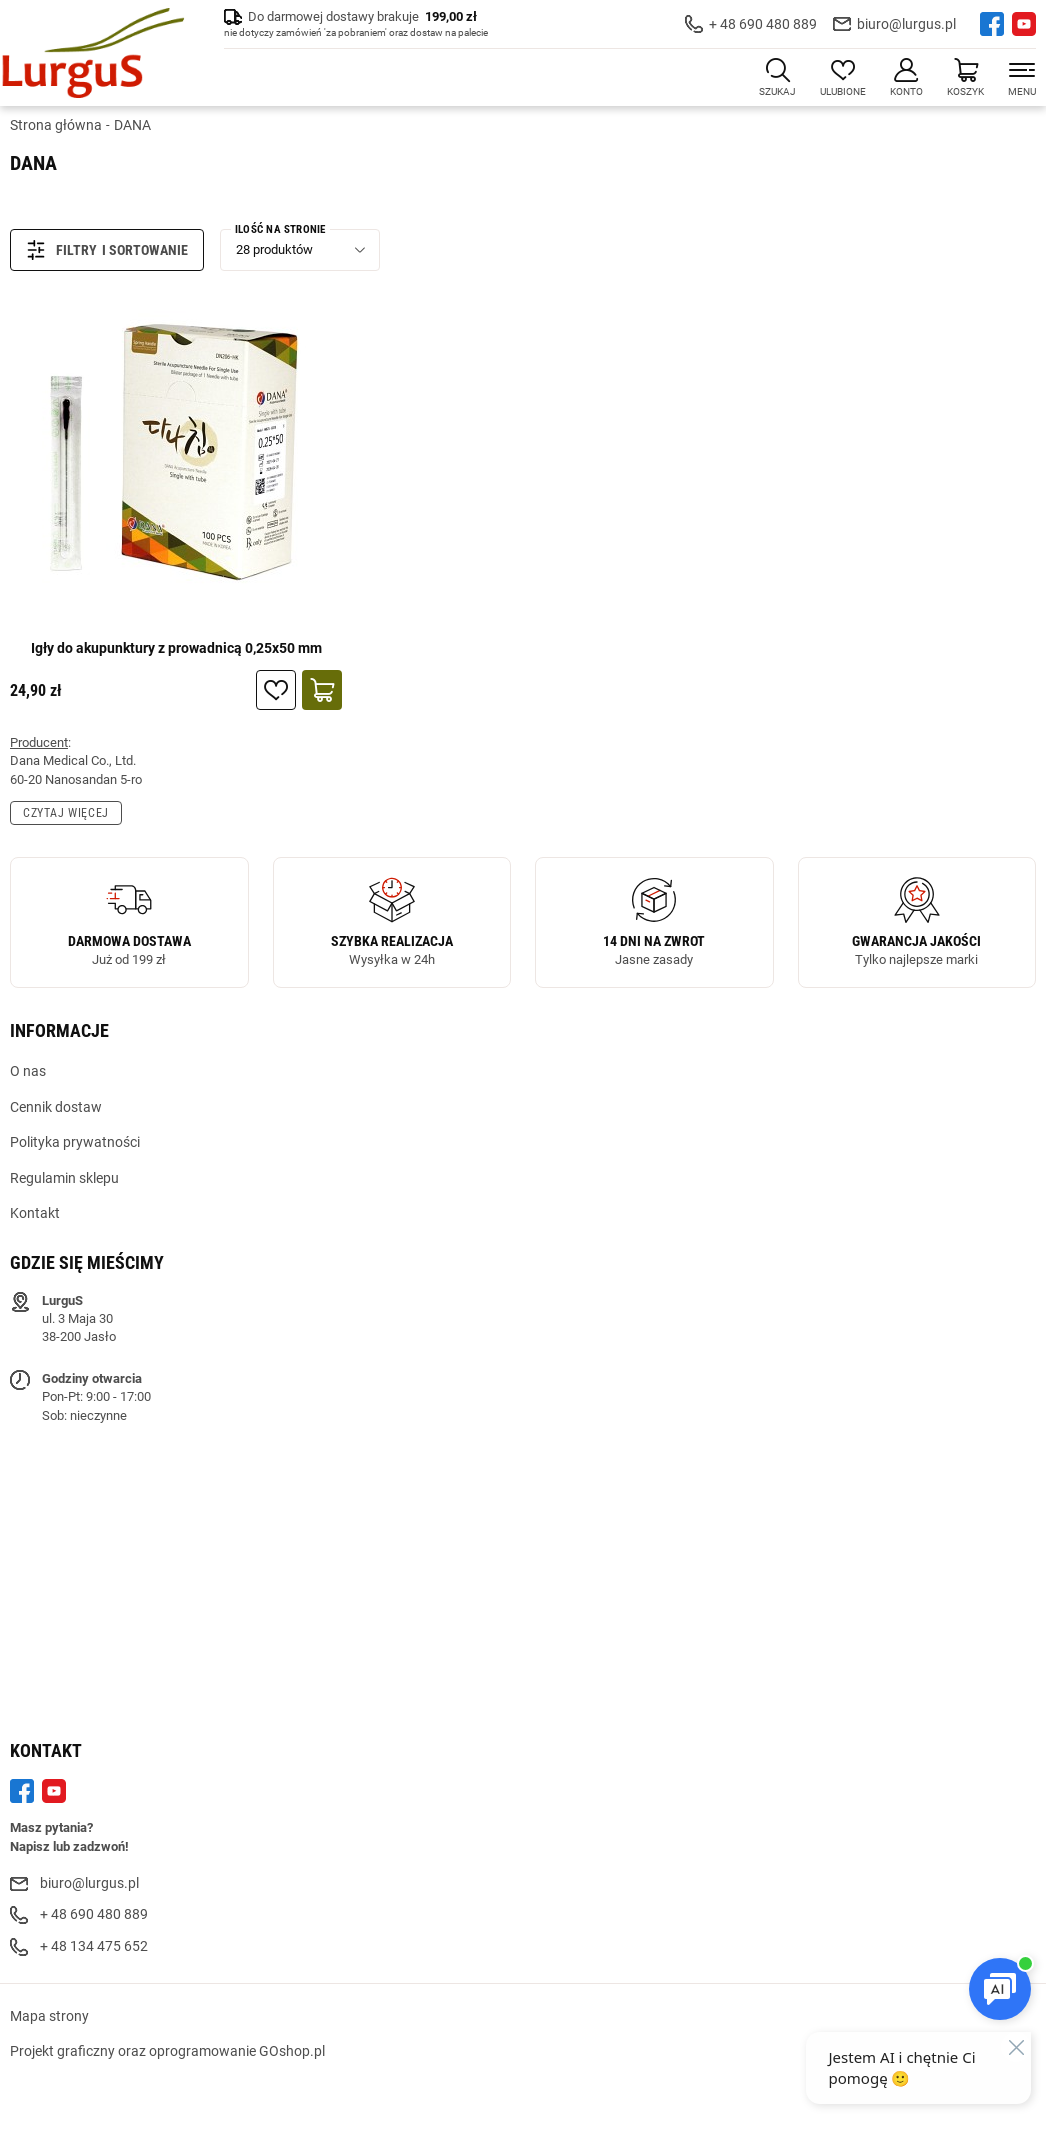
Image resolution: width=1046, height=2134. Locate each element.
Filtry (61, 250)
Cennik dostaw (56, 1107)
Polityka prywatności (75, 1142)
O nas (28, 1071)
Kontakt (35, 1213)
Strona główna (56, 125)
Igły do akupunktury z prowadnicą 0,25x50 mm (176, 648)
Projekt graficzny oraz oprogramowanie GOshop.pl (167, 2051)
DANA (132, 125)
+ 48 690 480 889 (763, 24)
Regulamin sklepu (64, 1178)
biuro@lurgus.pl (906, 24)
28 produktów (274, 249)
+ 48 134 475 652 (94, 1946)
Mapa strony (49, 2016)
